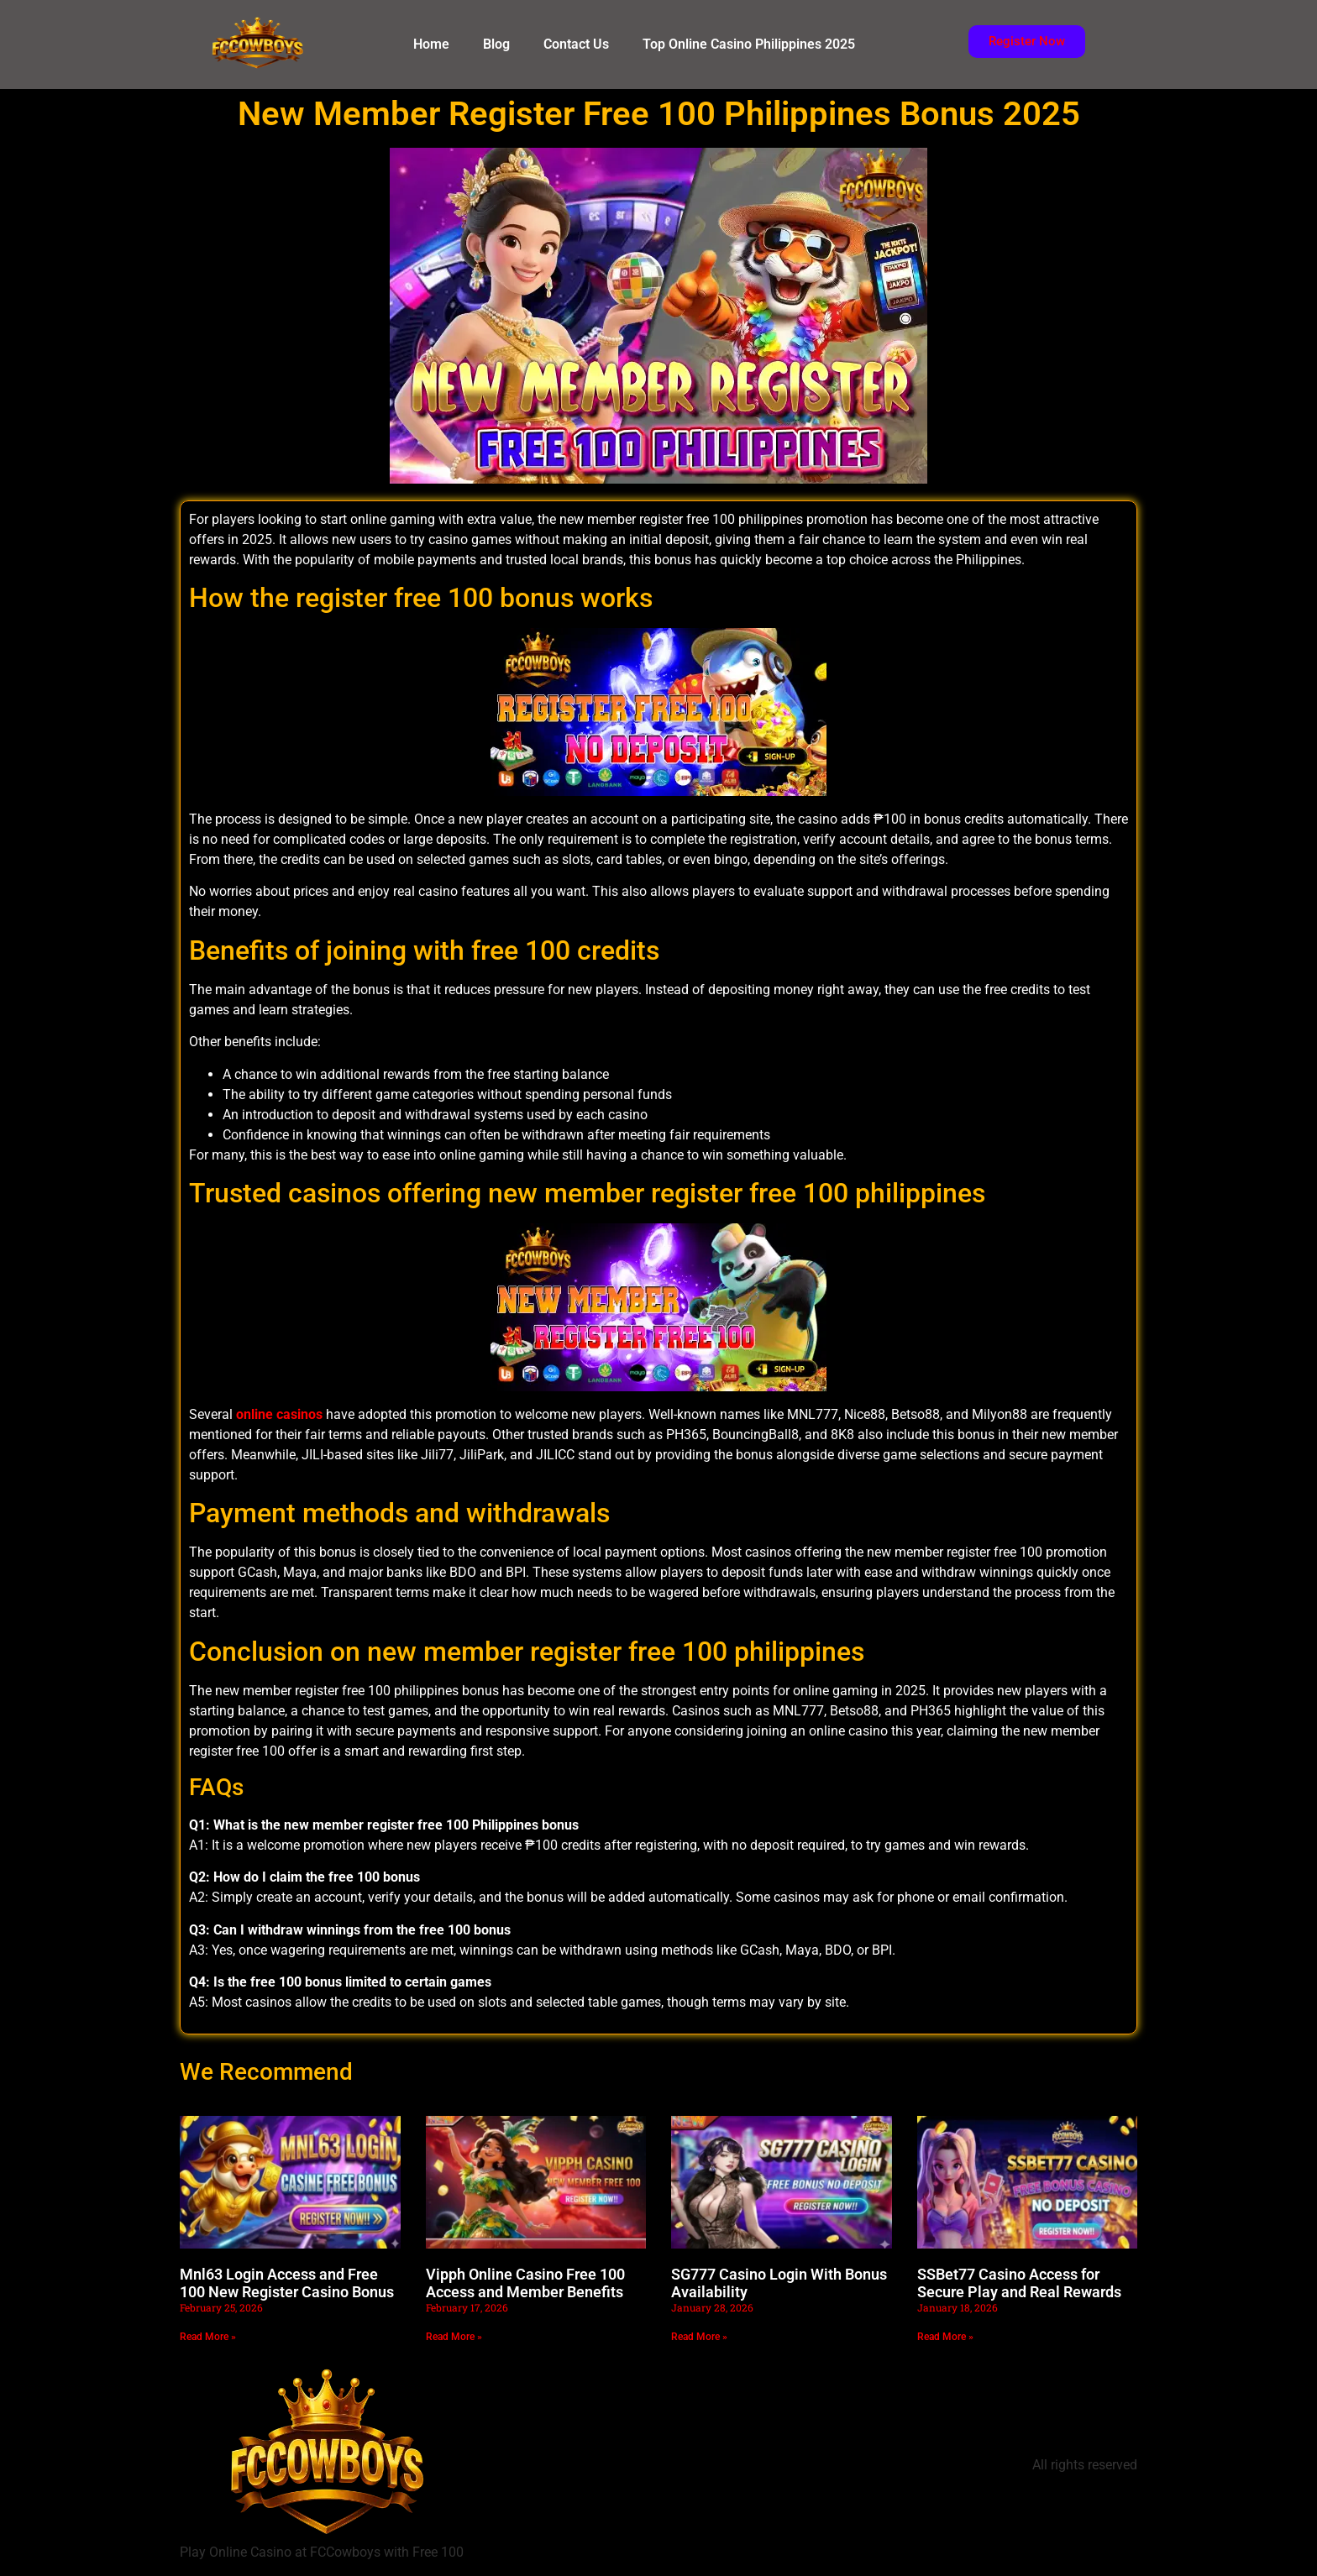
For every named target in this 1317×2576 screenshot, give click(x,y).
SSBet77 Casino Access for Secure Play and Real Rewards (1019, 2283)
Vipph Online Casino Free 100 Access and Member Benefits (525, 2283)
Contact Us (576, 44)
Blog (496, 44)
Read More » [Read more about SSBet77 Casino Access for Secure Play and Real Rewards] (945, 2337)
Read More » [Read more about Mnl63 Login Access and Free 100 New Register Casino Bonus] (208, 2337)
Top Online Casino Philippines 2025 (749, 44)
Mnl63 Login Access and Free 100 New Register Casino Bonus (287, 2283)
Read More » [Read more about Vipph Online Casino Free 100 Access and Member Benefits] (454, 2337)
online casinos (279, 1414)
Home (431, 44)
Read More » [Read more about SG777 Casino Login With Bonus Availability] (699, 2337)
